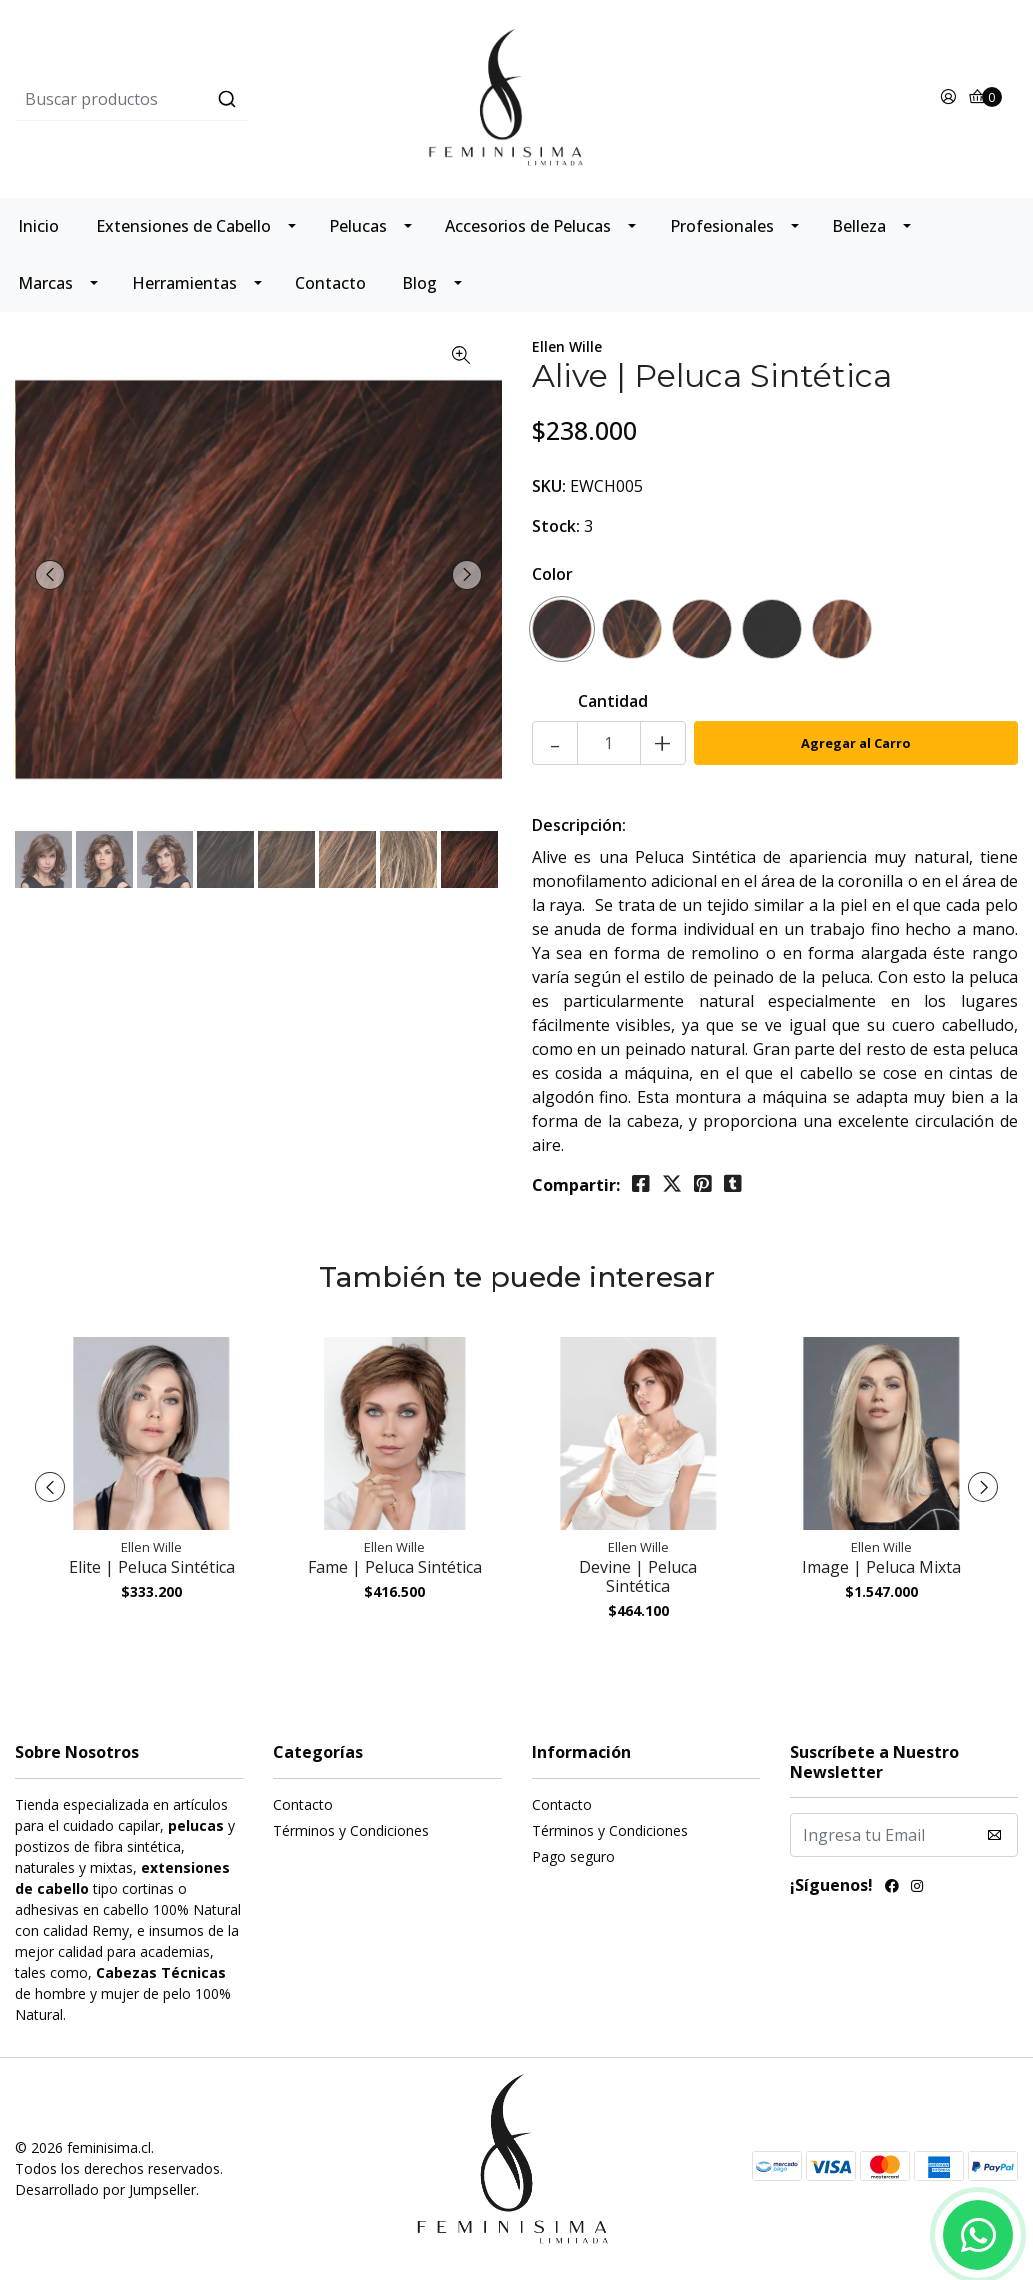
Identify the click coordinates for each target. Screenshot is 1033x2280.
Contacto (330, 283)
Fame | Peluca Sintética (395, 1567)
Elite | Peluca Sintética (152, 1567)
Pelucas (358, 226)
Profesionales (722, 226)
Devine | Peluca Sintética (638, 1576)
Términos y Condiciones (351, 1830)
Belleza (859, 226)
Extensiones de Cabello (183, 226)
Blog (419, 283)
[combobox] (182, 99)
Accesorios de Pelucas (528, 226)
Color (552, 574)
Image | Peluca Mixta (881, 1567)
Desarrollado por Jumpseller (105, 2189)
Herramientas (184, 283)
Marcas (45, 283)
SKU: (549, 486)
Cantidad (613, 701)
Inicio (38, 226)
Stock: (556, 526)
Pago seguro (573, 1856)
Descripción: (579, 825)
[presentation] (50, 575)
